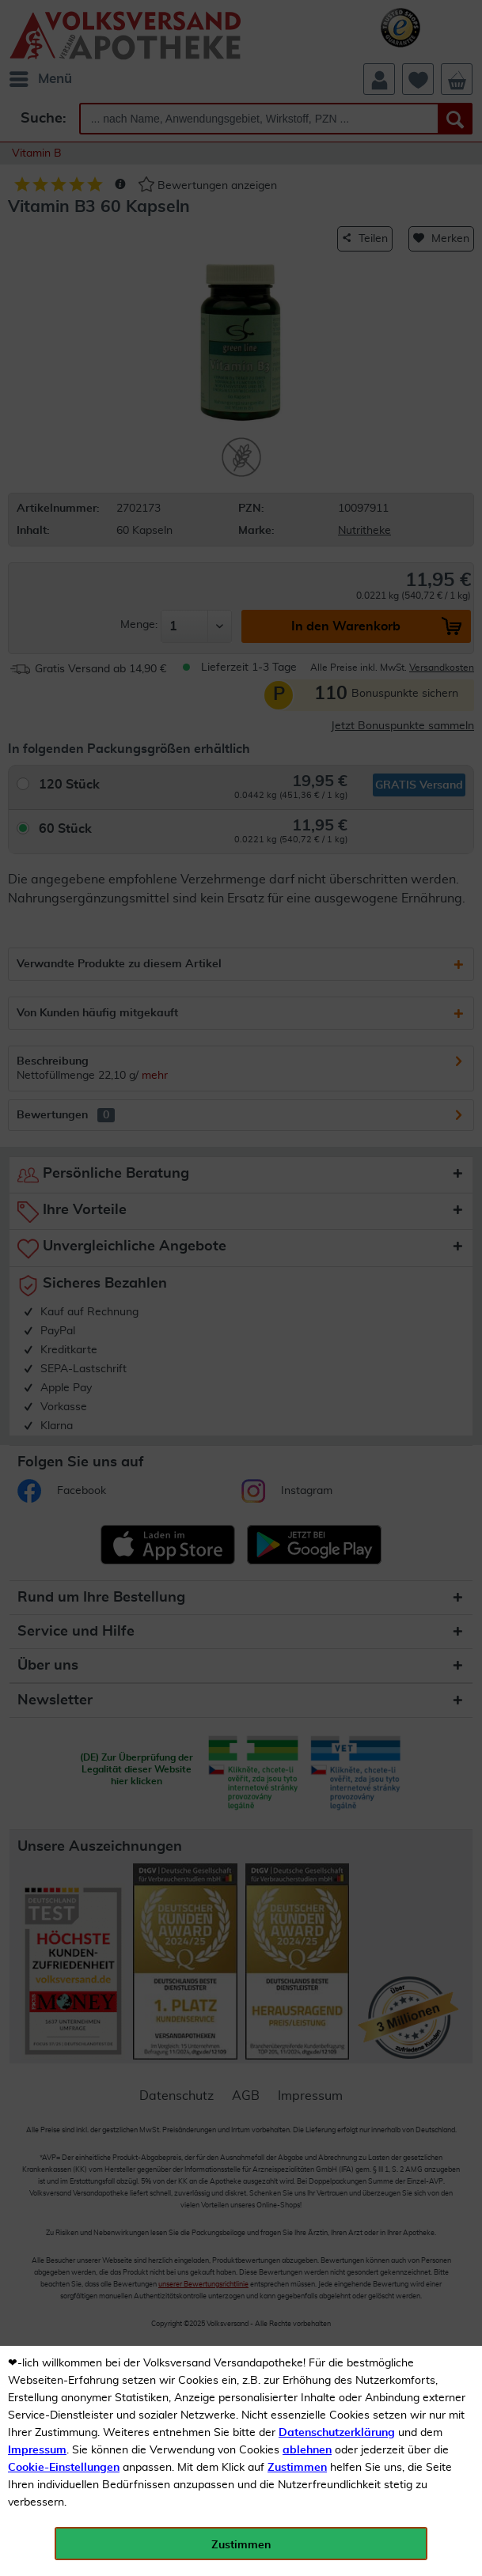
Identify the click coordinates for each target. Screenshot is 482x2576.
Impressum (37, 2450)
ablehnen (307, 2450)
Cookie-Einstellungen (64, 2467)
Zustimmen (297, 2467)
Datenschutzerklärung (337, 2432)
